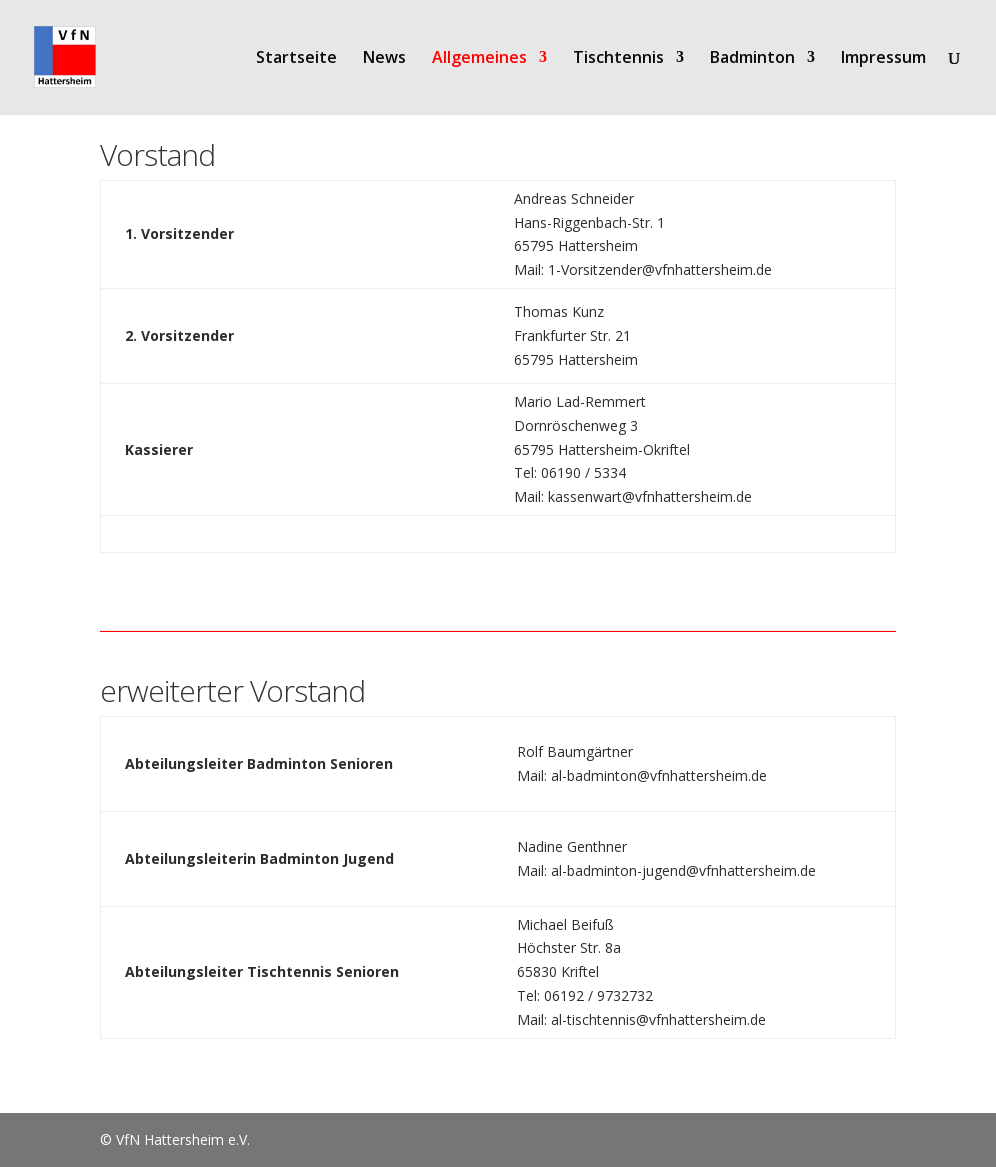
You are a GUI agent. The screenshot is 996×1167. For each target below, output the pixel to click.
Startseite (296, 59)
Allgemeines (479, 59)
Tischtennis (618, 59)
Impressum (883, 59)
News (384, 59)
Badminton (752, 59)
